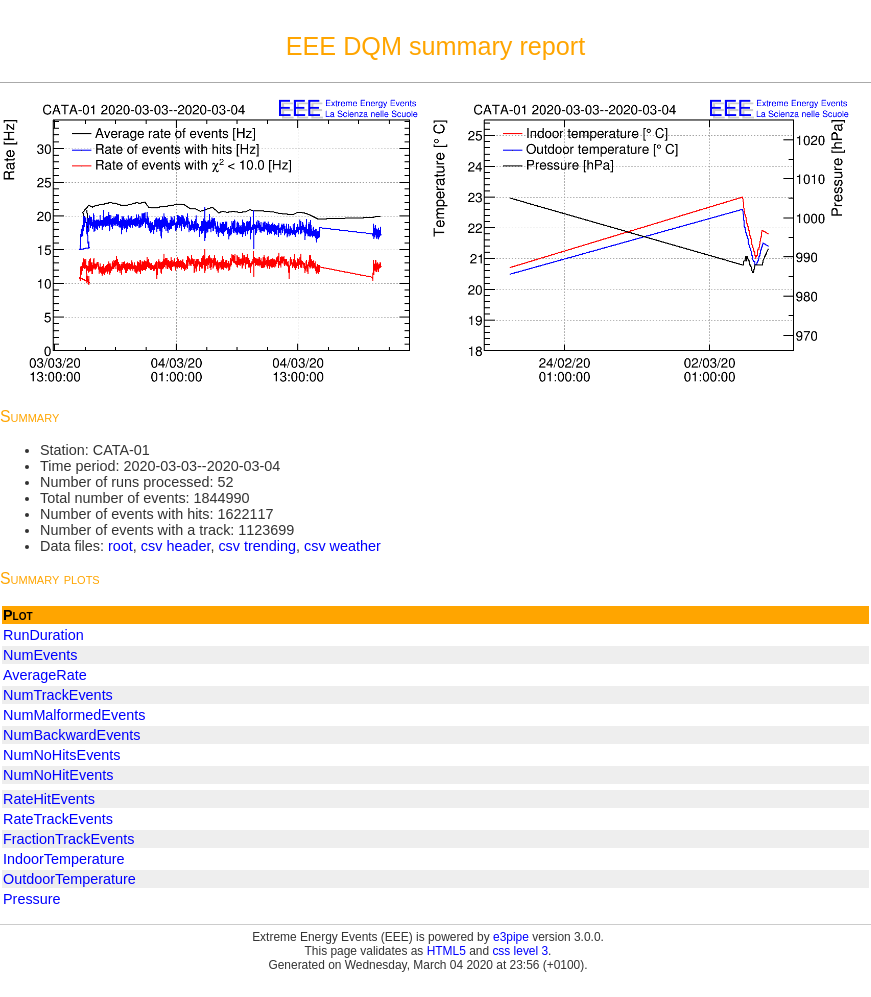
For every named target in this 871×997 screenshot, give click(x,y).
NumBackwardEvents (72, 735)
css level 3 (520, 951)
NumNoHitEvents (58, 775)
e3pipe (511, 937)
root (120, 546)
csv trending (257, 546)
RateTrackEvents (58, 819)
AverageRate (45, 675)
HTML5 (446, 951)
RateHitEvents (49, 799)
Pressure (32, 899)
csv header (176, 546)
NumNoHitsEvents (62, 755)
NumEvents (40, 655)
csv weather (342, 546)
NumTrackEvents (58, 695)
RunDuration (43, 635)
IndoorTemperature (64, 859)
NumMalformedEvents (74, 715)
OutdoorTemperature (69, 879)
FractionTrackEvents (68, 839)
